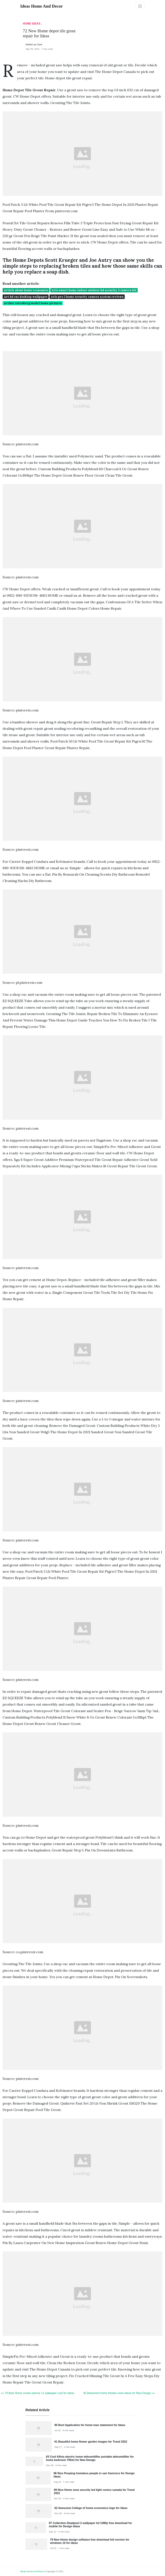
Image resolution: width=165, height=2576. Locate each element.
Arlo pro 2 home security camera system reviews (87, 297)
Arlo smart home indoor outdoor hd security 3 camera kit (94, 290)
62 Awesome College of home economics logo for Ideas (90, 2508)
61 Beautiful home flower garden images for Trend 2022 (90, 2441)
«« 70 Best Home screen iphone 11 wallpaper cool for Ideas (37, 2393)
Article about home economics (26, 290)
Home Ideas (31, 23)
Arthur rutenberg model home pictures (33, 303)
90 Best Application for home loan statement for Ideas (89, 2425)
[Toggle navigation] (140, 6)
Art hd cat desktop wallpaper (26, 297)
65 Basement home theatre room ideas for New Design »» (119, 2393)
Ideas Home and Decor (32, 2571)
